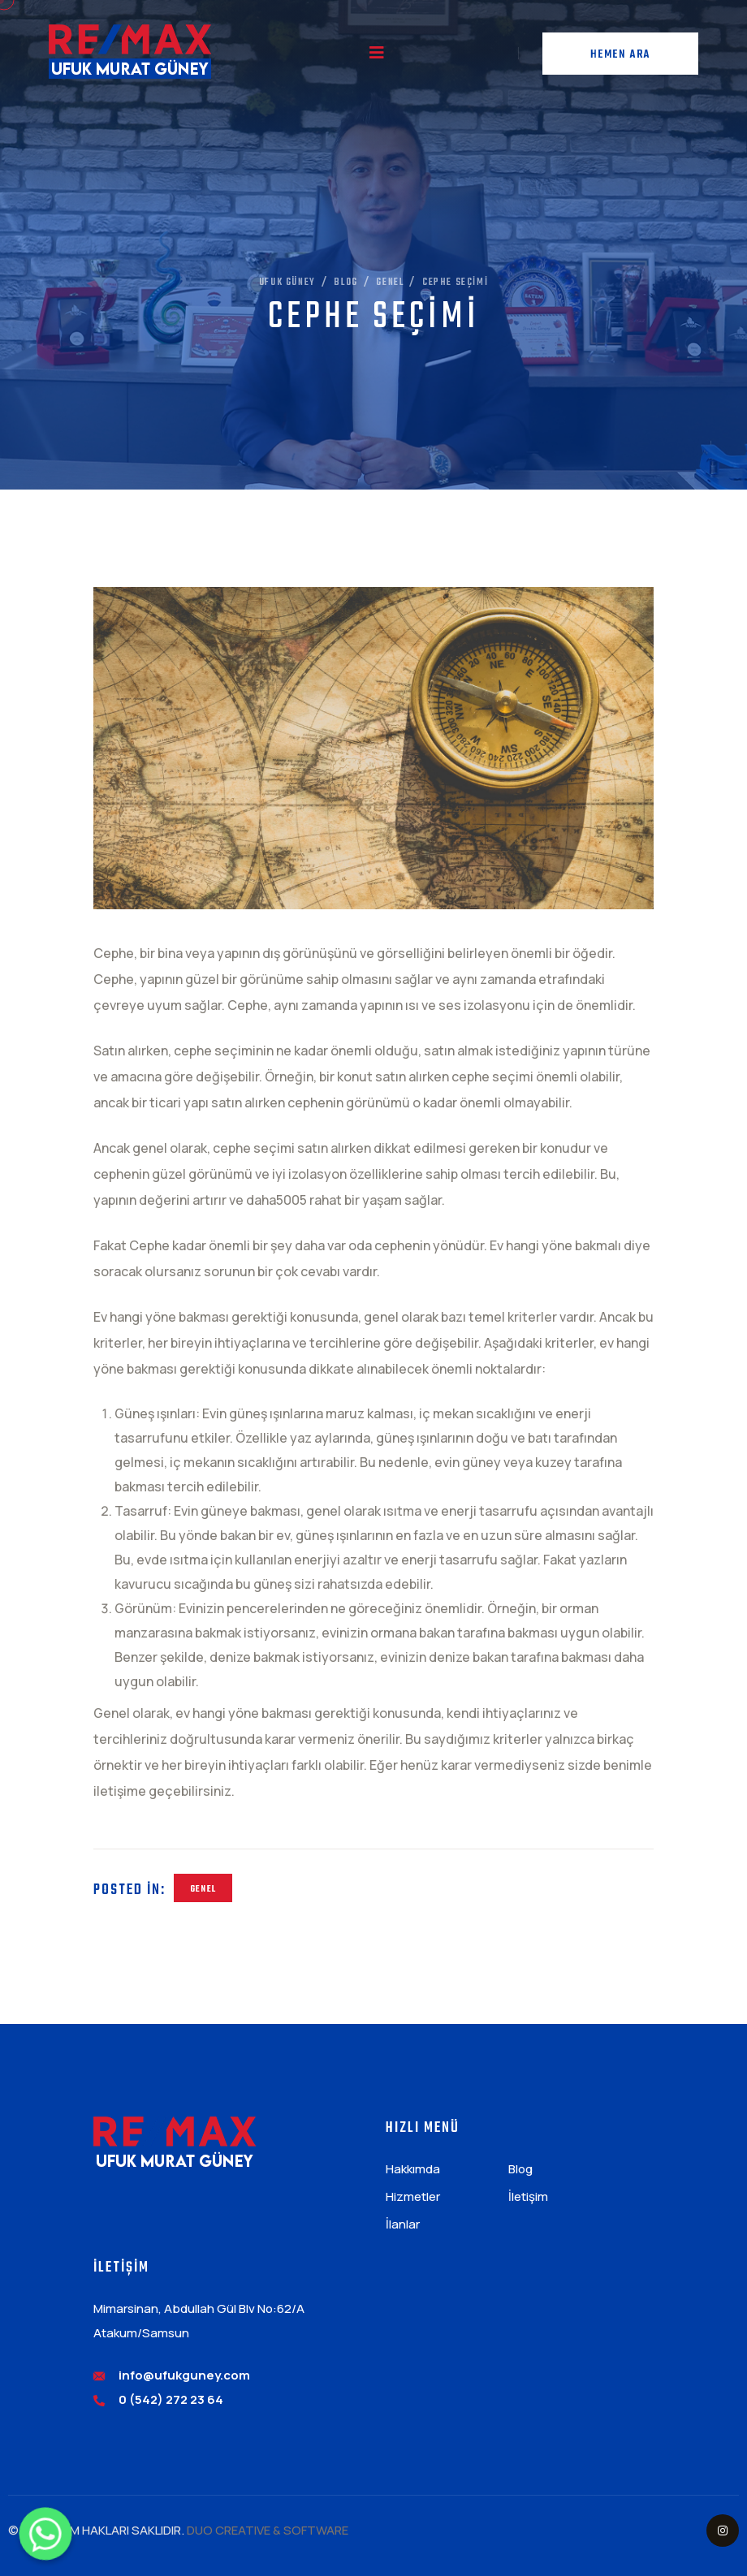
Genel (203, 1889)
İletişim (528, 2196)
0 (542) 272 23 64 (171, 2399)
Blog (520, 2168)
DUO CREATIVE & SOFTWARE (267, 2530)
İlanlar (403, 2224)
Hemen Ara (620, 54)
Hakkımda (413, 2168)
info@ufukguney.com (184, 2375)
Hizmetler (413, 2196)
